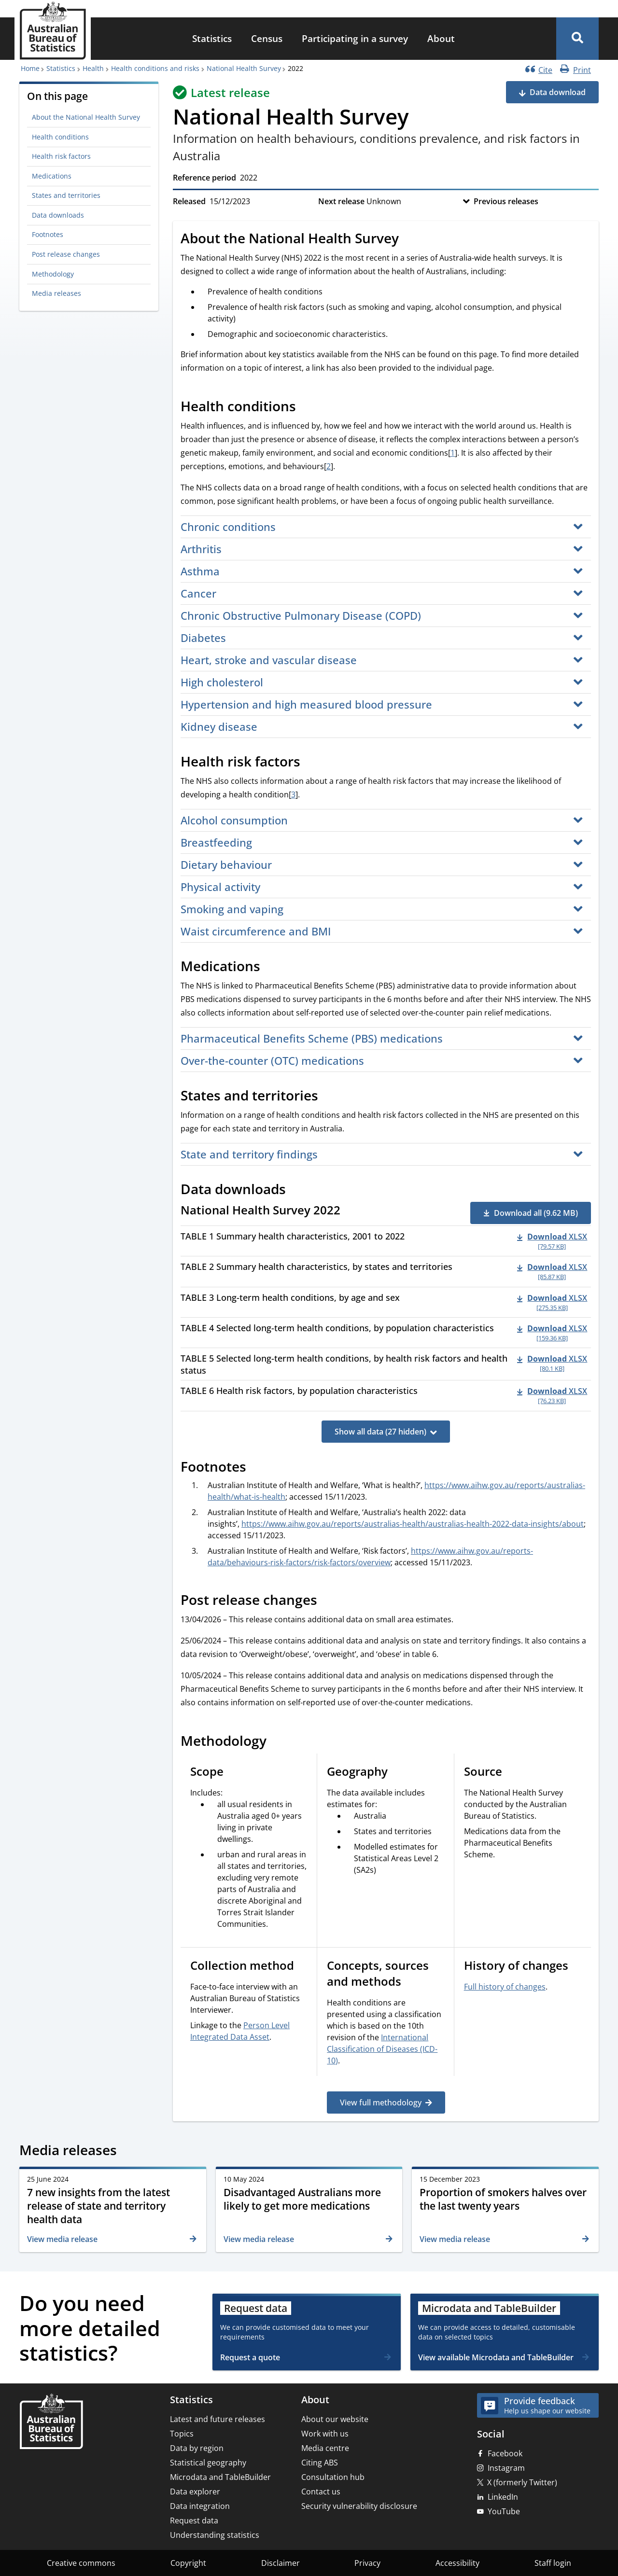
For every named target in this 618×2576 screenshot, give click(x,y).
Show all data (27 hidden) (380, 1431)
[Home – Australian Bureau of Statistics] (51, 2422)
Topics (182, 2433)
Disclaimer (280, 2563)
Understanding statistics (214, 2535)
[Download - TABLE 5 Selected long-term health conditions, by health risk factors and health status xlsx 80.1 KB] (552, 1363)
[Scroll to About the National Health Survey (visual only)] (409, 239)
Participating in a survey (355, 38)
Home (30, 68)
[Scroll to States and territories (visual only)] (329, 1096)
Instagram (506, 2468)
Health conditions (60, 136)
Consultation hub (333, 2477)
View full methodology (380, 2102)
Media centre (325, 2448)
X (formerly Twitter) (522, 2482)
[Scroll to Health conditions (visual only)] (306, 407)
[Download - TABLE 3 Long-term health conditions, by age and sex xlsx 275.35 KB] (552, 1302)
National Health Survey (244, 68)
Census (266, 38)
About (441, 38)
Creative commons (81, 2563)
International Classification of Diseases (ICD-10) (382, 2049)
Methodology (53, 273)
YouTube (504, 2511)
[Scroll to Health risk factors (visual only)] (311, 762)
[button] (577, 38)
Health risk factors (61, 156)
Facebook (505, 2453)
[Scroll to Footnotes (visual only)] (257, 1468)
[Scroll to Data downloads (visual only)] (296, 1190)
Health (93, 68)
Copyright (188, 2563)
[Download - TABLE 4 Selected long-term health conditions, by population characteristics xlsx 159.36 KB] (552, 1333)
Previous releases (506, 201)
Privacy (367, 2563)
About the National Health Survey (86, 117)
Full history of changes (505, 1986)
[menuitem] (211, 39)
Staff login (552, 2563)
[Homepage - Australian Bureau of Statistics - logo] (52, 30)
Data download (558, 92)
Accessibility (457, 2563)
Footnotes (47, 234)
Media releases (56, 293)
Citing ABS (319, 2462)
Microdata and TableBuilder (220, 2477)
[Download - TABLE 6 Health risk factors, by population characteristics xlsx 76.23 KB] (552, 1395)
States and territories (66, 195)
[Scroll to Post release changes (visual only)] (328, 1601)
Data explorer (195, 2491)
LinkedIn (503, 2497)
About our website (334, 2419)
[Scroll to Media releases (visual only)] (127, 2151)
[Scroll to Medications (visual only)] (271, 967)
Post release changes (66, 254)
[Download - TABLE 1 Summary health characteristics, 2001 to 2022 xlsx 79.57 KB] (552, 1241)
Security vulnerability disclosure (359, 2506)
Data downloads (58, 215)
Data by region (197, 2448)
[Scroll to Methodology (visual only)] (277, 1742)
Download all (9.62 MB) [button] (536, 1213)
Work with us (325, 2433)
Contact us (320, 2491)
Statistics (212, 38)
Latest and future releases (217, 2419)
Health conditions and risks (155, 68)
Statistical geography (208, 2462)
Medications (51, 176)
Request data (194, 2520)
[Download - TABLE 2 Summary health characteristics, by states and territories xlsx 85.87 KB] (552, 1271)
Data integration (200, 2506)
